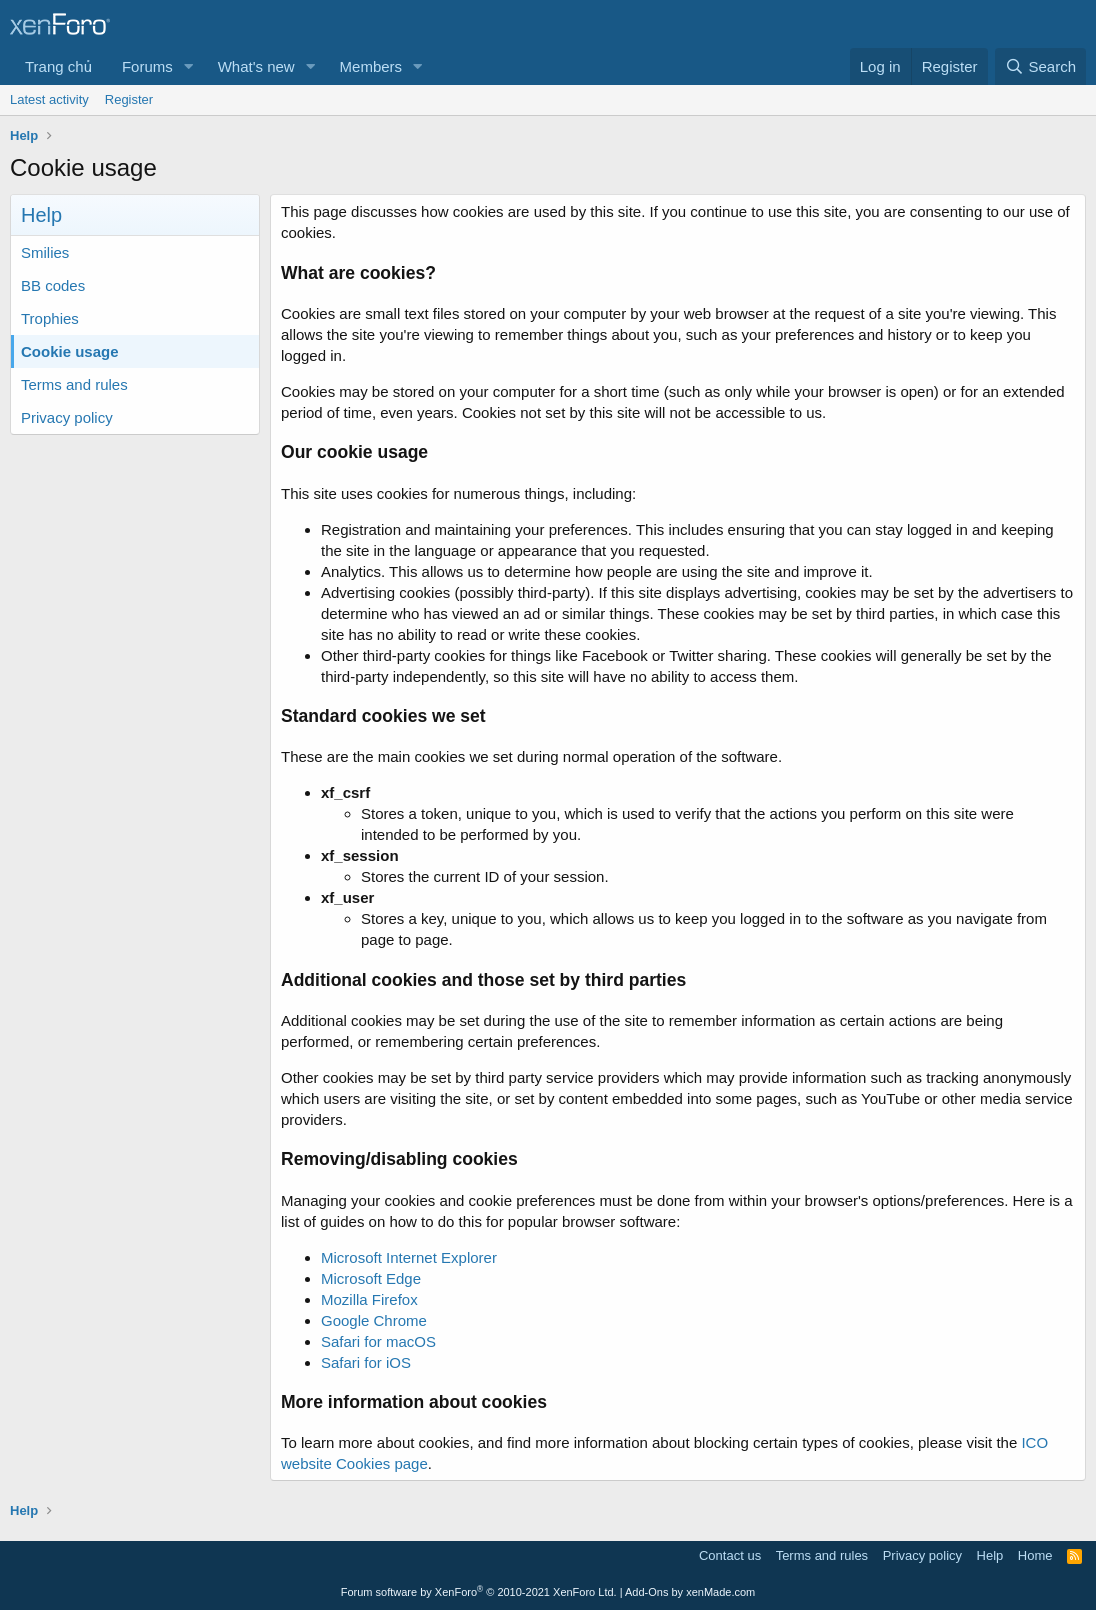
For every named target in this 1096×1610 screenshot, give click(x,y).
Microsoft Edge (371, 1278)
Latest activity (49, 99)
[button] (189, 66)
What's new (256, 66)
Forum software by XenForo (479, 1592)
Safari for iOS (366, 1362)
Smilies (45, 252)
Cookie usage (70, 351)
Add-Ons (646, 1592)
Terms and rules (74, 384)
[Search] (1040, 66)
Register (129, 99)
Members (371, 66)
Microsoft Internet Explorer (409, 1257)
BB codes (53, 285)
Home (1035, 1555)
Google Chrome (374, 1320)
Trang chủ (58, 66)
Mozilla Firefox (369, 1299)
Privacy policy (67, 417)
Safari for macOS (378, 1341)
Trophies (50, 318)
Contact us (730, 1555)
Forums (147, 66)
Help (990, 1555)
